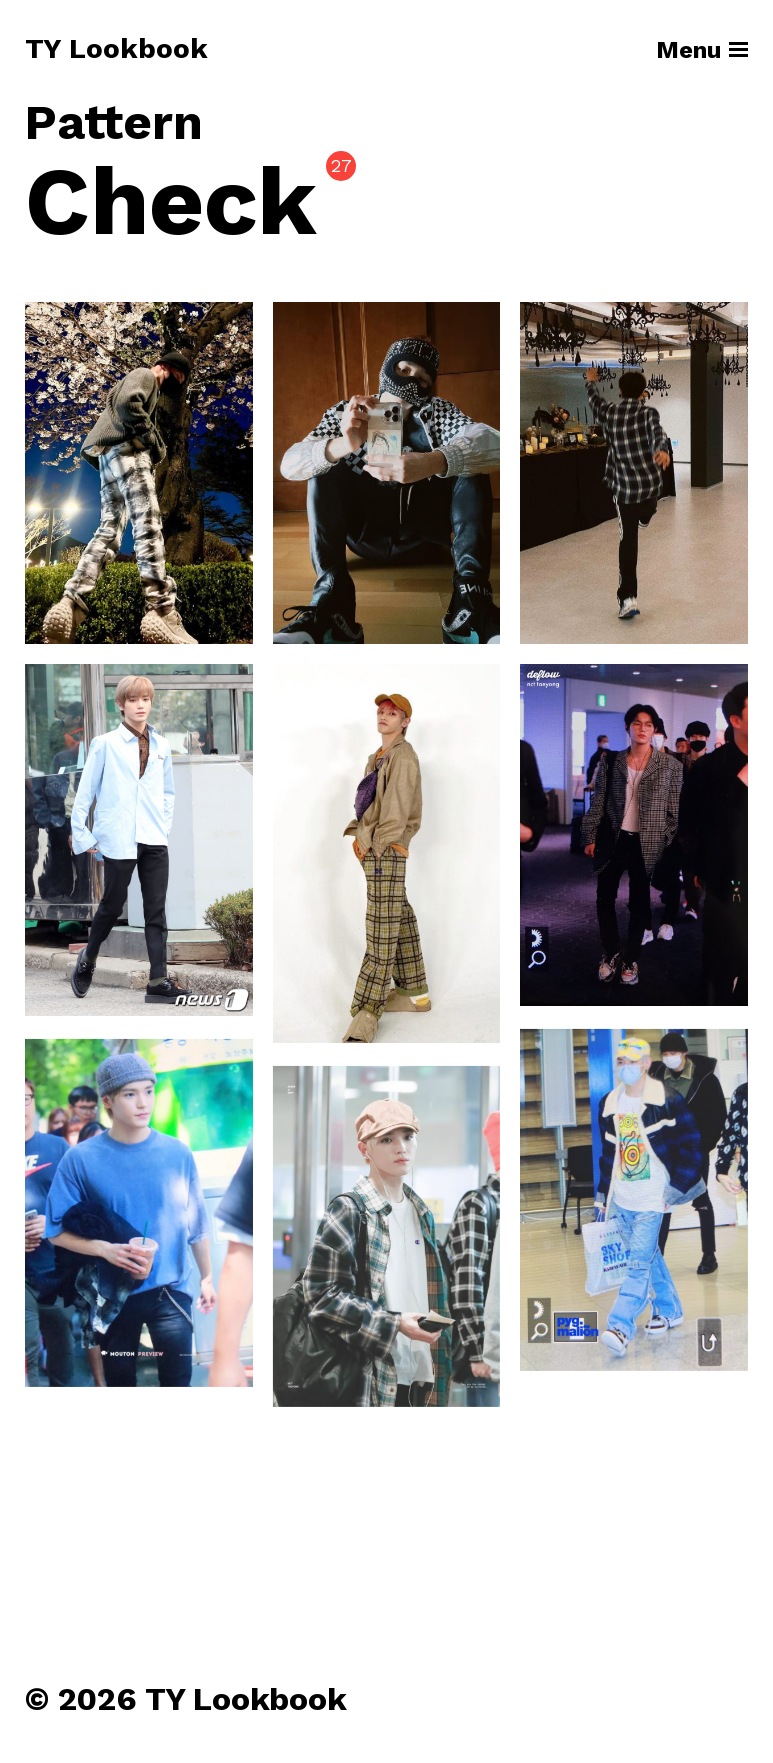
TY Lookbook (116, 50)
